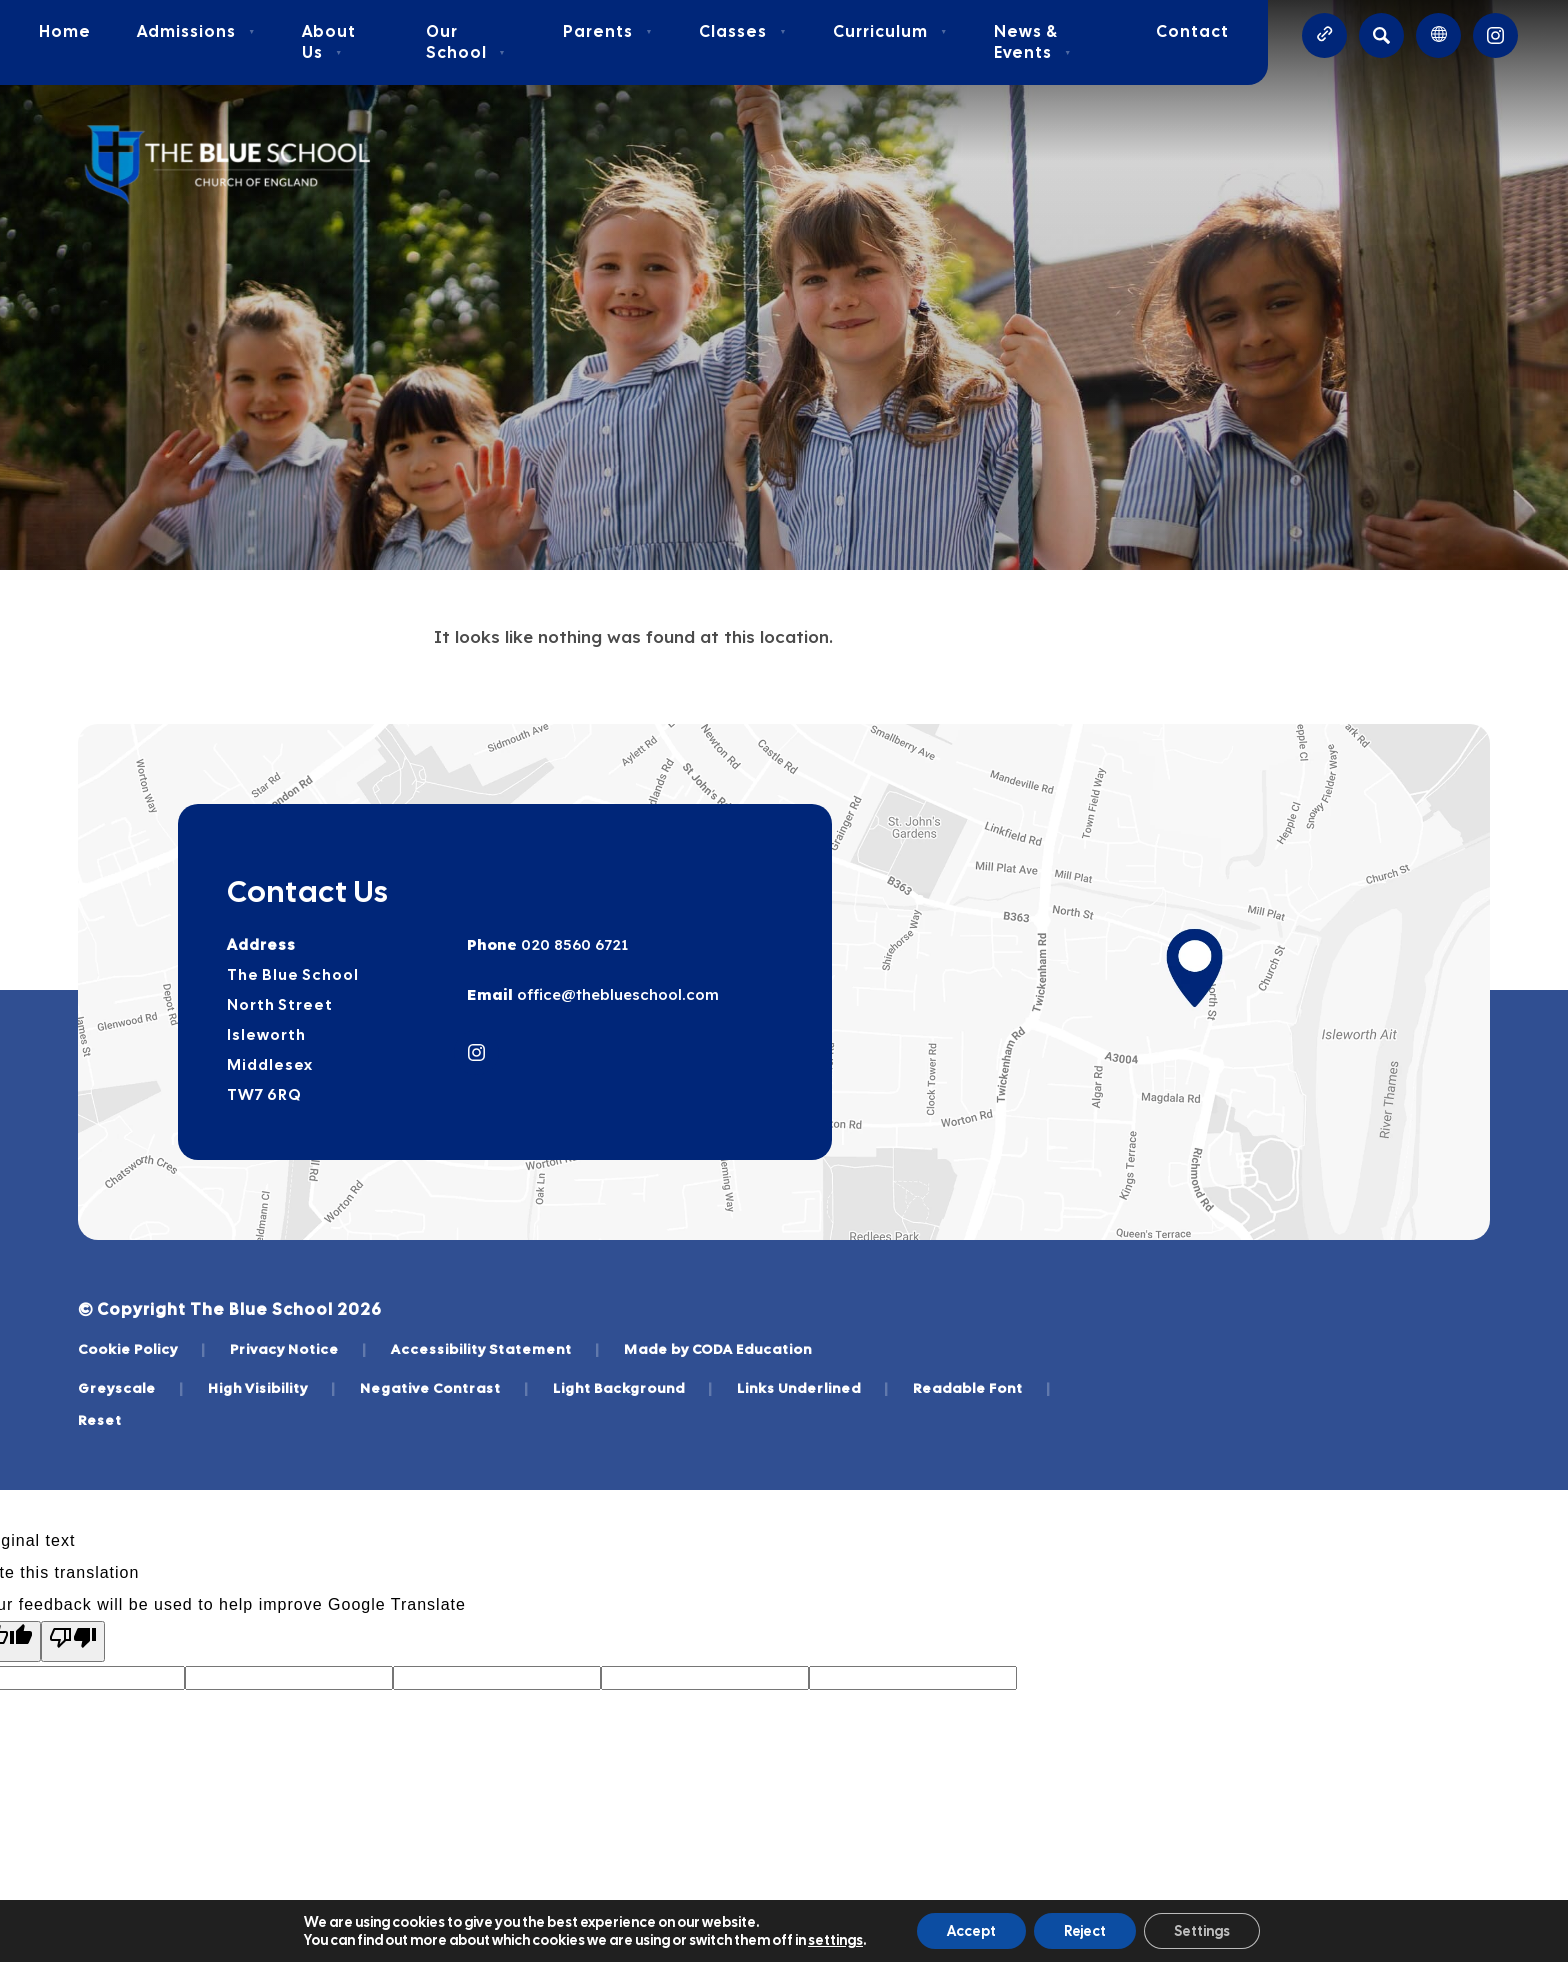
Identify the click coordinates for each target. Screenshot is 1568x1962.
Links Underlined (813, 1388)
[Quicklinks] (1324, 35)
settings (835, 1940)
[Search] (1381, 35)
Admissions (196, 31)
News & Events (1033, 42)
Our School (466, 42)
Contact (1192, 31)
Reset (100, 1420)
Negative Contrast (444, 1388)
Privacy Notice (298, 1349)
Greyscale (131, 1388)
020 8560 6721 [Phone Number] (572, 944)
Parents (608, 31)
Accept (971, 1931)
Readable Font (982, 1388)
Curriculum (890, 31)
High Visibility (272, 1388)
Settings (1202, 1931)
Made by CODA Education (718, 1349)
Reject (1085, 1931)
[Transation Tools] (1438, 35)
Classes (743, 31)
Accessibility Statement (495, 1349)
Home (65, 31)
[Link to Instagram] (1495, 35)
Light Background (633, 1388)
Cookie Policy (142, 1349)
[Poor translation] (73, 1641)
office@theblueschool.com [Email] (616, 994)
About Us (329, 42)
